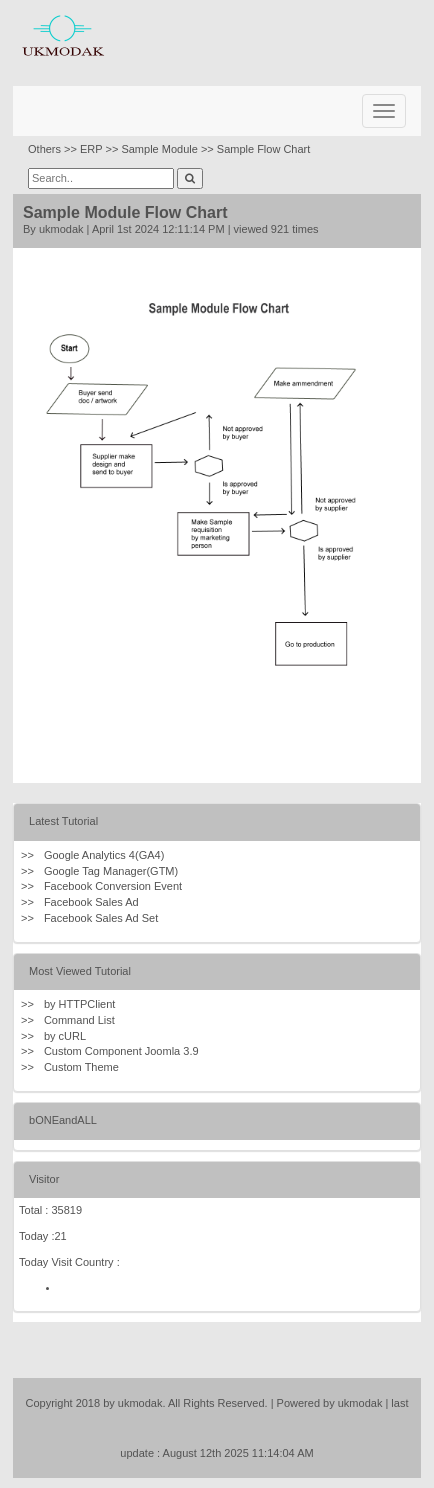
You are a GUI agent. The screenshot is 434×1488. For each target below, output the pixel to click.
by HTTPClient (80, 1004)
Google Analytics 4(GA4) (104, 855)
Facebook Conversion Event (113, 886)
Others (44, 149)
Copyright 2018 (63, 1403)
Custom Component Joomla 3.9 (121, 1051)
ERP (91, 149)
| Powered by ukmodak (327, 1403)
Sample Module (159, 149)
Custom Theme (81, 1067)
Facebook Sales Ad (91, 902)
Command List (79, 1020)
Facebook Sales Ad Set (101, 918)
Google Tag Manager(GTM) (111, 871)
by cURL (65, 1036)
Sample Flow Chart (264, 149)
